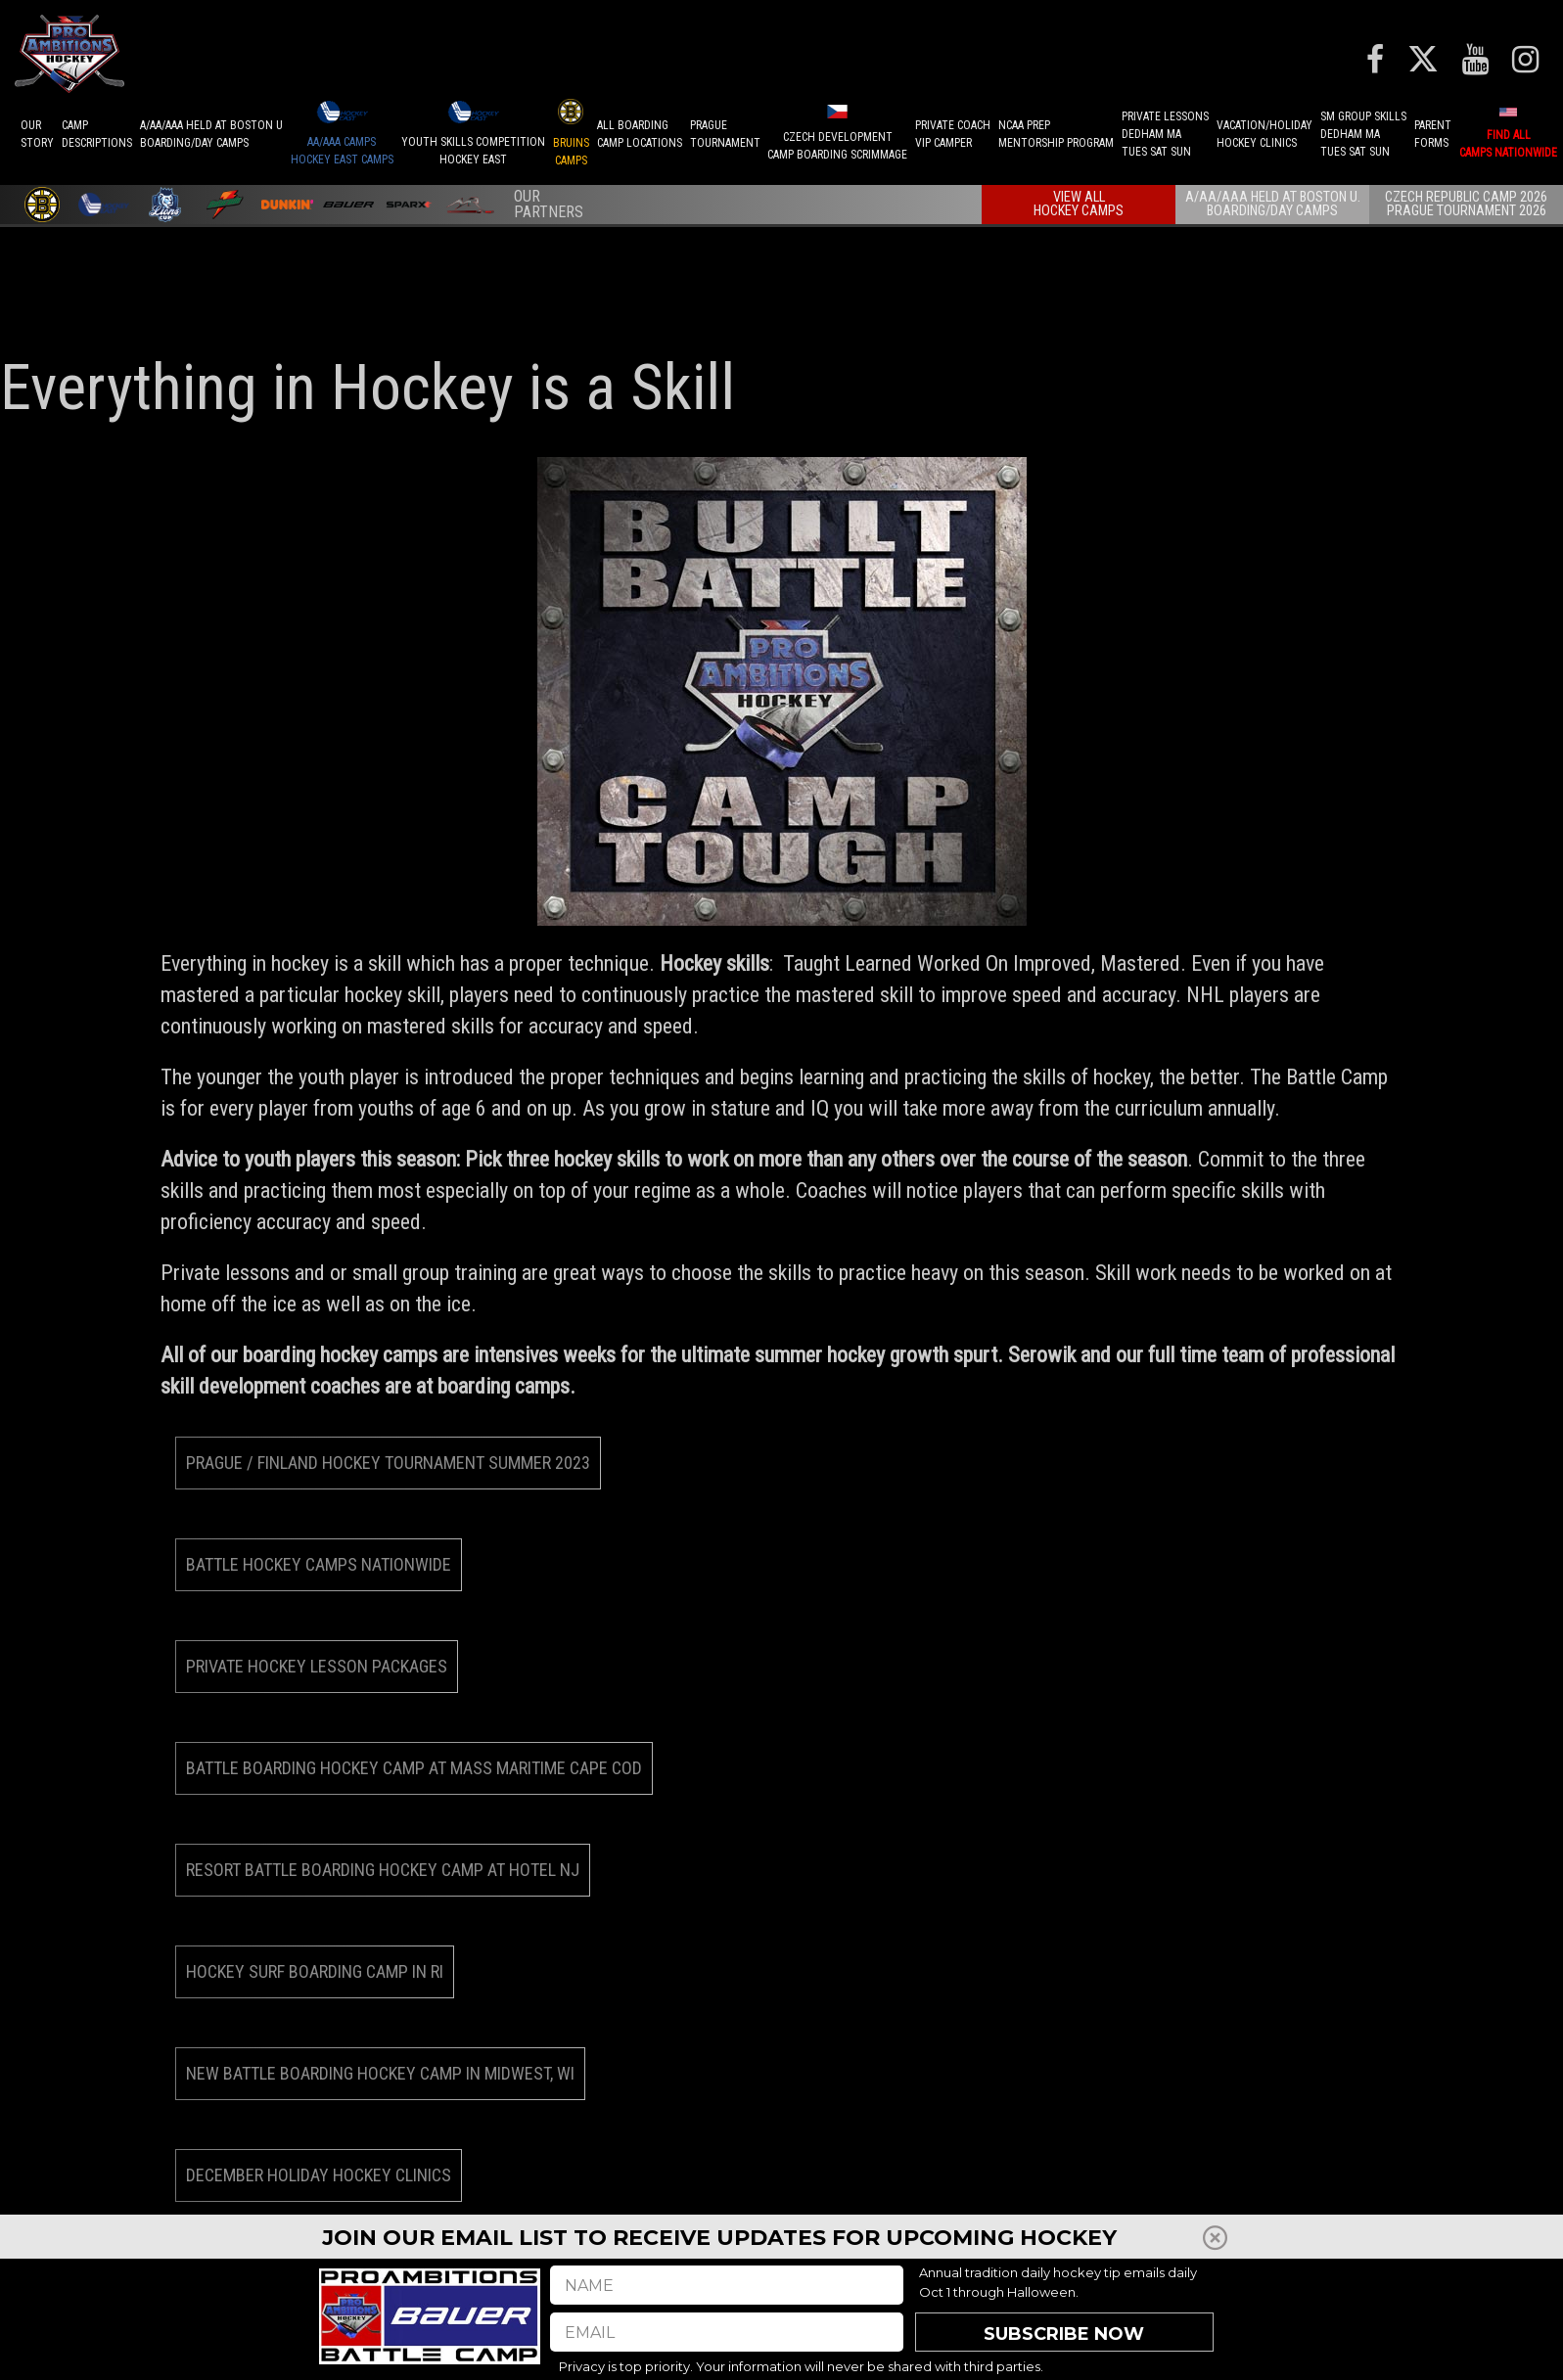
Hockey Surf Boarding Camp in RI (314, 1971)
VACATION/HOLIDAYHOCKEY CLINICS (1264, 134)
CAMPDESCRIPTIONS (97, 134)
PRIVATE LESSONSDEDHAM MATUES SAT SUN (1165, 134)
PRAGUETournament (725, 134)
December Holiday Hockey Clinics (318, 2175)
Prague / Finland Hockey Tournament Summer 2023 (388, 1462)
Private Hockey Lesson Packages (316, 1666)
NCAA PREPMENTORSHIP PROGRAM (1056, 134)
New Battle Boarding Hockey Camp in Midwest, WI (380, 2073)
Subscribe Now (1064, 2334)
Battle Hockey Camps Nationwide (318, 1564)
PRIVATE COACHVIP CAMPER (952, 134)
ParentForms (1432, 134)
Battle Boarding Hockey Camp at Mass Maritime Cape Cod (414, 1768)
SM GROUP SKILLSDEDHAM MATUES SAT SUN (1363, 134)
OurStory (37, 134)
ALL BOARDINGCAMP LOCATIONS (639, 134)
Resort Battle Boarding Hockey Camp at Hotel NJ (382, 1869)
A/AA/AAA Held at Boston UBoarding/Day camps (211, 134)
